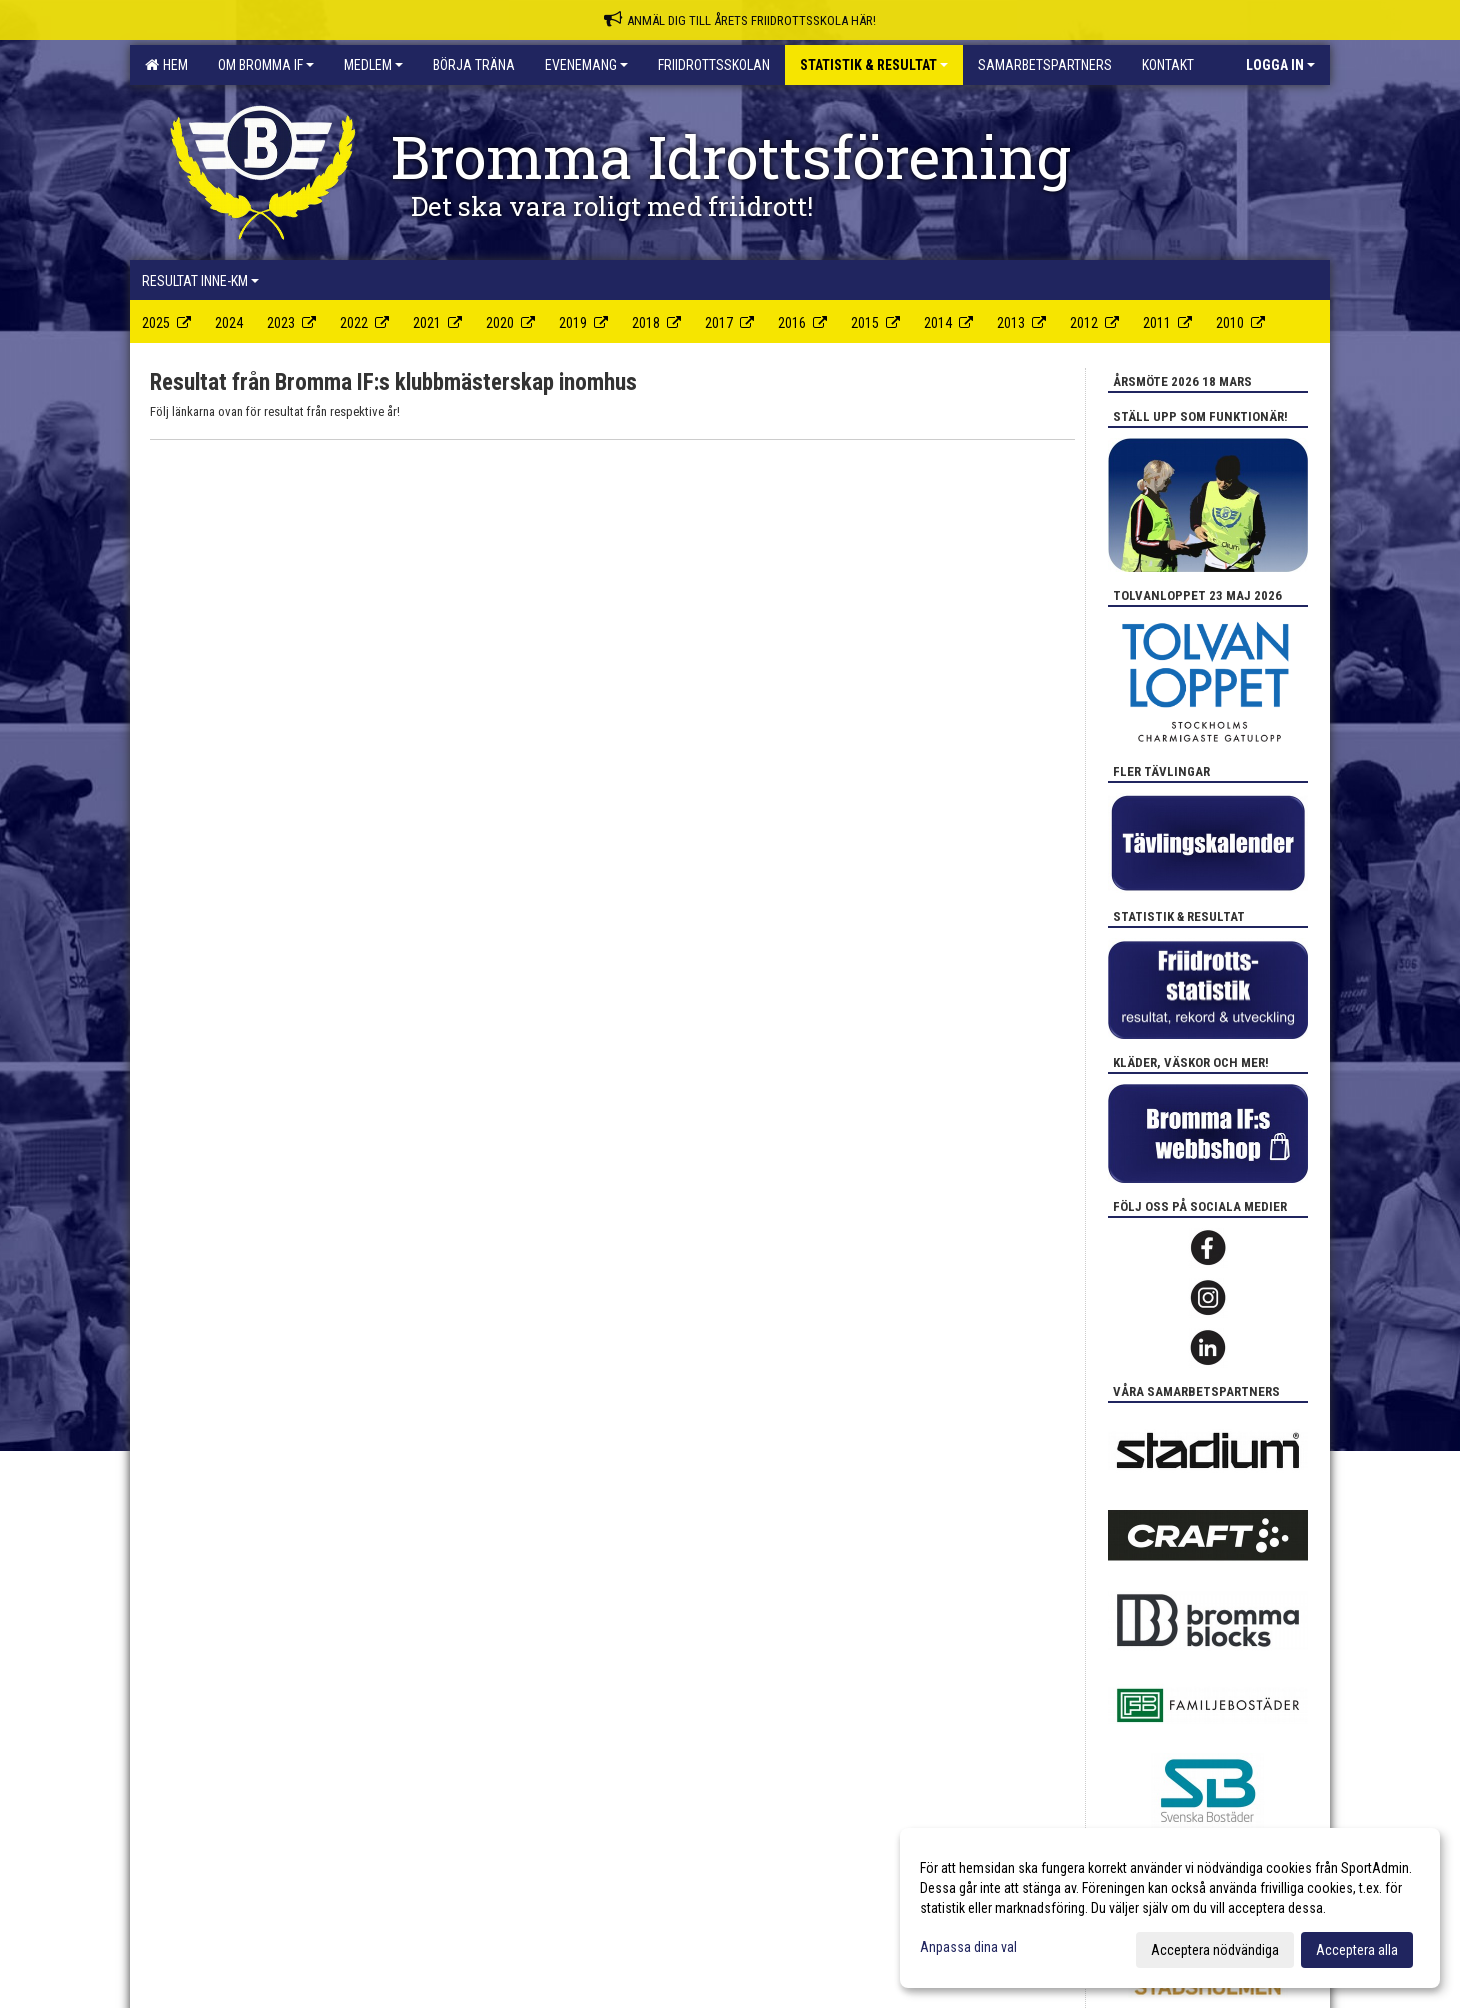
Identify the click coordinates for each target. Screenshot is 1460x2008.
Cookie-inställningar (196, 1420)
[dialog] (1170, 1908)
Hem (166, 65)
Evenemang (586, 65)
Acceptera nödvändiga (1215, 1950)
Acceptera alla (1357, 1950)
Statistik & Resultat (874, 65)
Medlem (373, 65)
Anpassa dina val (968, 1947)
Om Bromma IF (266, 65)
